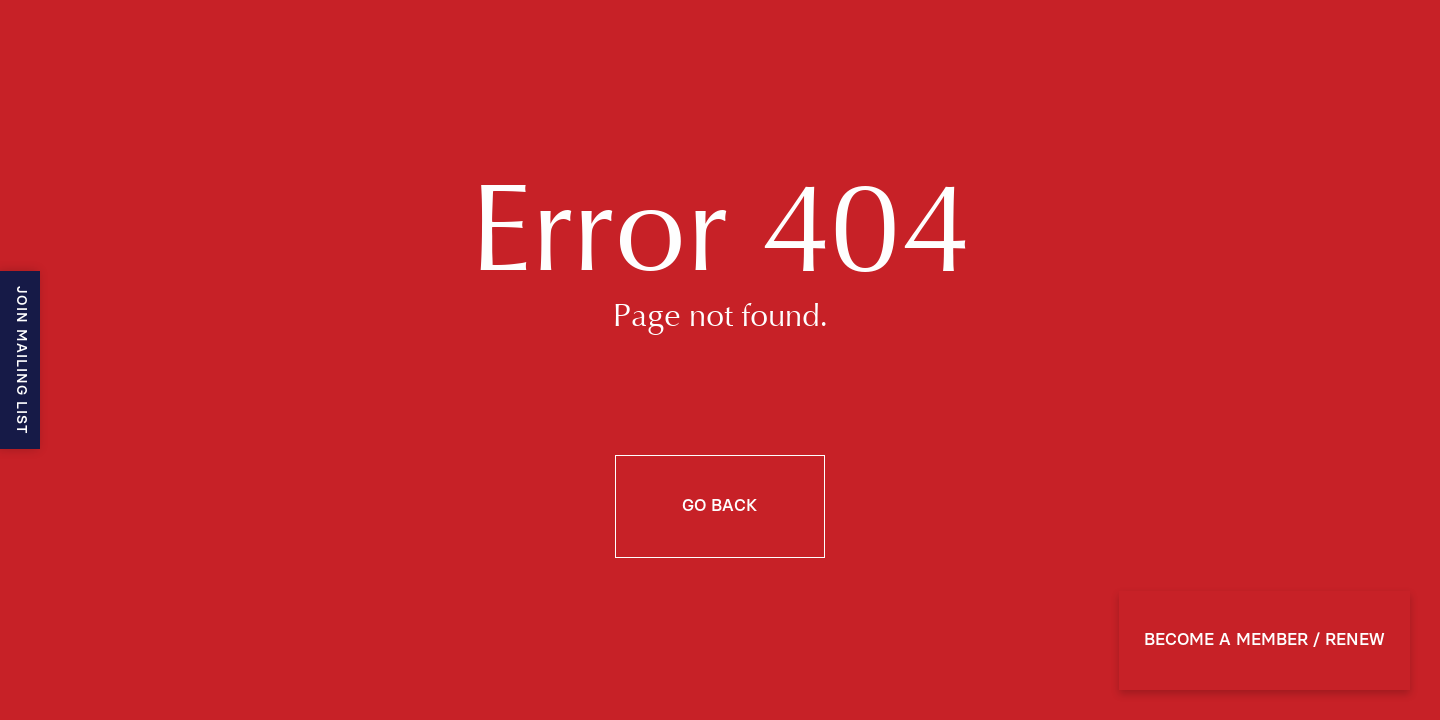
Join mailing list (21, 360)
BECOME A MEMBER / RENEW (1264, 640)
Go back (719, 506)
